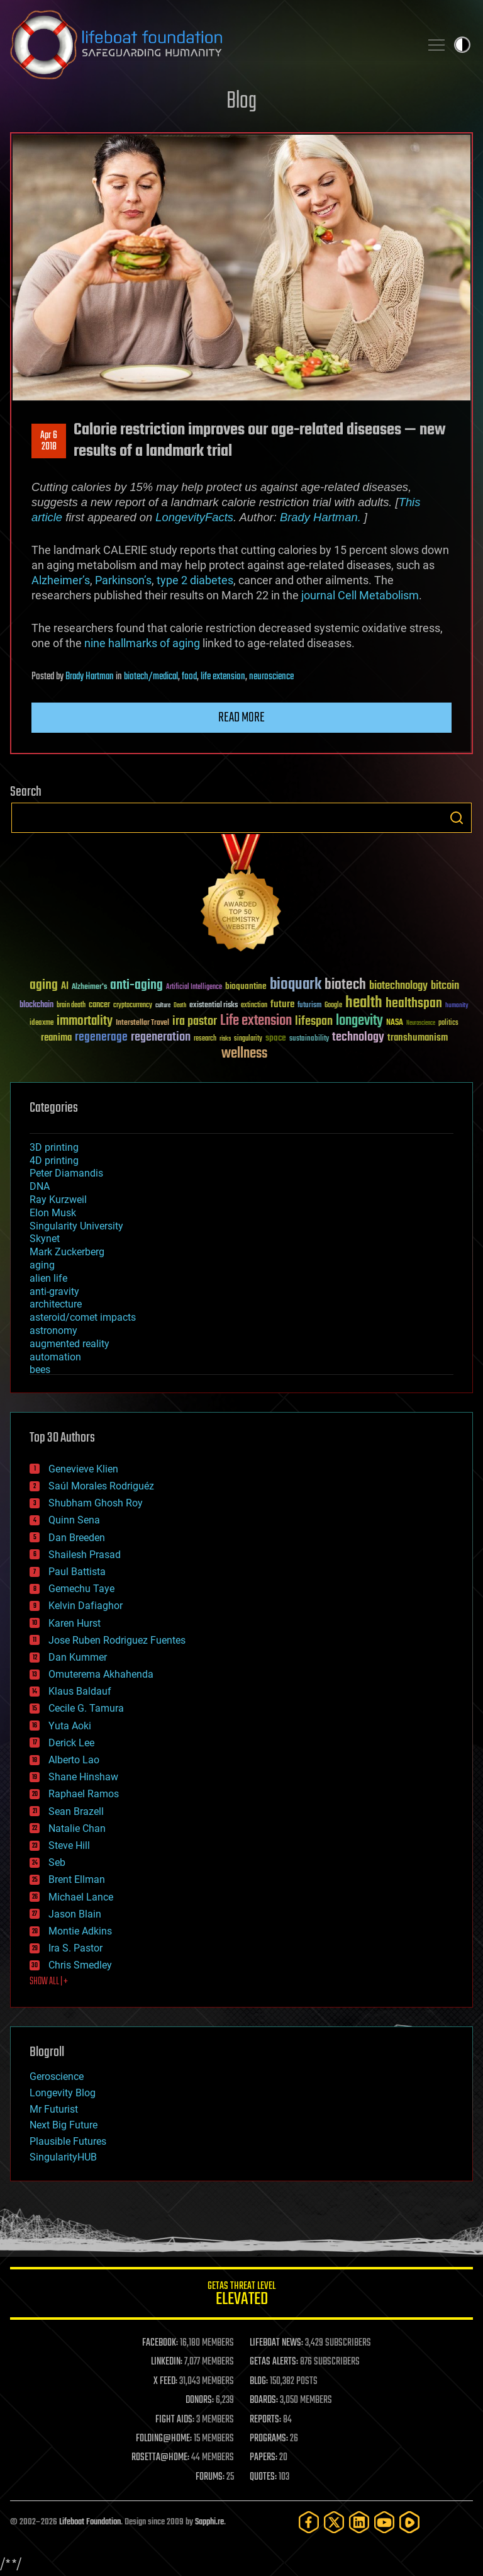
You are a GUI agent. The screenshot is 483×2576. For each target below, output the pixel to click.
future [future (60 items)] (282, 1004)
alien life (48, 1278)
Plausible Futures (68, 2141)
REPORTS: (265, 2420)
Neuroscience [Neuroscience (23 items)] (420, 1023)
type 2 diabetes (195, 580)
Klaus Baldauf (79, 1691)
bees (40, 1370)
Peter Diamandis (66, 1173)
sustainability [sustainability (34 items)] (309, 1039)
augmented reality (69, 1344)
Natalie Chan (77, 1828)
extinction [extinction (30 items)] (254, 1006)
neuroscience (271, 677)
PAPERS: (263, 2457)
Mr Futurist (54, 2109)
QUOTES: (263, 2477)
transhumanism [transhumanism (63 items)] (417, 1038)
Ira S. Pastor (75, 1948)
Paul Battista (77, 1572)
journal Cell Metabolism (360, 595)
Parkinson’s (123, 580)
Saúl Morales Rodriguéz (101, 1486)
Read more (241, 717)
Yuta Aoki (69, 1726)
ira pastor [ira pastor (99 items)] (194, 1021)
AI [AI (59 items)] (65, 987)
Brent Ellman (76, 1879)
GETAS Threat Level (241, 2295)
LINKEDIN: (166, 2362)
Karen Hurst (74, 1623)
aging (42, 1265)
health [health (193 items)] (363, 1003)
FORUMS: (210, 2477)
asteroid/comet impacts (83, 1317)
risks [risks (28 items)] (225, 1038)
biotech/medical (151, 677)
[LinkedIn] (359, 2522)
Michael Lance (80, 1897)
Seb (56, 1862)
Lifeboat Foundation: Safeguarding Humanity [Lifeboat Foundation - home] (210, 44)
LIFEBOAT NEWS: (276, 2343)
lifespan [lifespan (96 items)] (314, 1021)
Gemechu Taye (81, 1589)
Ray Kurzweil (58, 1200)
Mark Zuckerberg (67, 1252)
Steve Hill (69, 1845)
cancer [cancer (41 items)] (99, 1005)
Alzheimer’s (60, 580)
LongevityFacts (194, 517)
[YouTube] (384, 2522)
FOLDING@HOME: (164, 2439)
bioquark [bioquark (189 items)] (295, 985)
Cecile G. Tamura (86, 1708)
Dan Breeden (76, 1538)
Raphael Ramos (83, 1794)
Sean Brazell (76, 1811)
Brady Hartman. (320, 517)
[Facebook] (309, 2522)
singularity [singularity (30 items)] (248, 1039)
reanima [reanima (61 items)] (56, 1038)
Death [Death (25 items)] (180, 1005)
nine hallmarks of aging (142, 643)
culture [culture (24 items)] (162, 1005)
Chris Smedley (80, 1965)
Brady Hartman (89, 677)
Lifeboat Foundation (90, 2522)
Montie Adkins (80, 1931)
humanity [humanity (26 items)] (457, 1006)
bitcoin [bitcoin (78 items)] (445, 986)
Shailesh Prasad (84, 1555)
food (189, 677)
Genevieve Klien (83, 1469)
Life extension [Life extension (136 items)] (256, 1021)
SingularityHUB (63, 2157)
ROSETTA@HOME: (160, 2457)
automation (55, 1357)
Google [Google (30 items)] (333, 1006)
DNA (40, 1186)
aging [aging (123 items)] (44, 985)
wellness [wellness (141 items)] (244, 1054)
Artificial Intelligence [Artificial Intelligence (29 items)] (194, 987)
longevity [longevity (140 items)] (359, 1021)
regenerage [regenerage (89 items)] (101, 1037)
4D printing (54, 1161)
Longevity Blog (63, 2093)
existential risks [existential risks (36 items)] (213, 1005)
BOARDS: (264, 2400)
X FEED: (165, 2381)
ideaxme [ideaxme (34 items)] (41, 1023)
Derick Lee (71, 1743)
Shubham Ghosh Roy (95, 1503)
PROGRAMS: (269, 2439)
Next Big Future (63, 2125)
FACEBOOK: (160, 2343)
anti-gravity (54, 1291)
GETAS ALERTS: (274, 2362)
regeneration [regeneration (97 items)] (161, 1037)
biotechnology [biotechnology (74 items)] (398, 986)
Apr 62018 (48, 441)
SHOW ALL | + (49, 1982)
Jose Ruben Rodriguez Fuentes (117, 1640)
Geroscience (57, 2076)
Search (456, 818)
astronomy (53, 1330)
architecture (56, 1304)
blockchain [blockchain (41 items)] (36, 1005)
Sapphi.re (209, 2522)
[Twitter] (334, 2522)
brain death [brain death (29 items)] (71, 1006)
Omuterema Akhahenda (100, 1674)
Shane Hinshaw (83, 1777)
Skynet (45, 1239)
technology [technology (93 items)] (358, 1038)
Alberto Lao (73, 1760)
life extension (223, 677)
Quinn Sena (74, 1520)
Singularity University (76, 1226)
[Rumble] (409, 2522)
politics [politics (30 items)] (448, 1023)
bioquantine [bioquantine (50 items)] (246, 986)
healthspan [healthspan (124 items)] (414, 1004)
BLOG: (259, 2381)
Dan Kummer (77, 1657)
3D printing (54, 1147)
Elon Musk (53, 1213)
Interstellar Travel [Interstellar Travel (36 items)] (142, 1023)
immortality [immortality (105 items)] (85, 1021)
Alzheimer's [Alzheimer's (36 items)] (89, 987)
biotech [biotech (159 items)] (345, 984)
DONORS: (200, 2400)
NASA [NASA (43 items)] (394, 1023)
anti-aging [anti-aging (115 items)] (136, 985)
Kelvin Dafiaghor (85, 1606)
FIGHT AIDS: (174, 2420)
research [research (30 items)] (205, 1039)
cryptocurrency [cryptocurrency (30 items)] (132, 1006)
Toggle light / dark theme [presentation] (462, 45)
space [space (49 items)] (275, 1037)
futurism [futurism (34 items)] (309, 1006)
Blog (241, 102)
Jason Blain (74, 1914)
